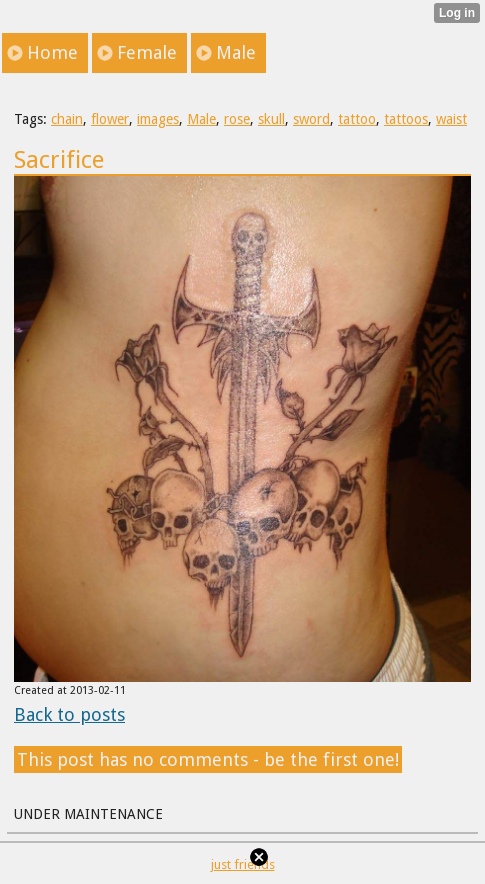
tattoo (357, 119)
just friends (243, 864)
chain (67, 119)
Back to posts (69, 714)
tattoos (406, 119)
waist (451, 119)
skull (271, 119)
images (158, 119)
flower (110, 119)
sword (311, 119)
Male (201, 119)
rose (237, 119)
